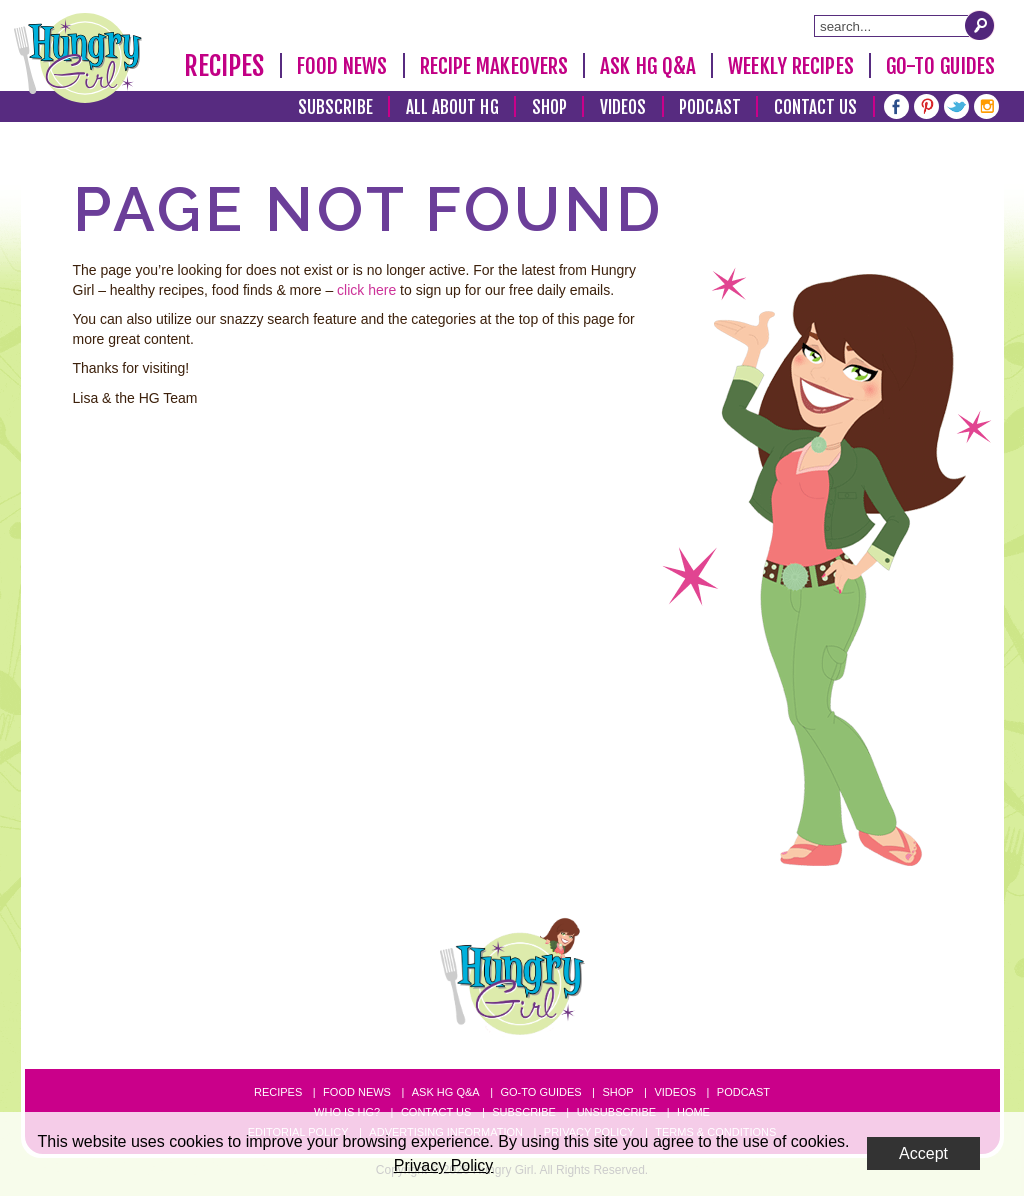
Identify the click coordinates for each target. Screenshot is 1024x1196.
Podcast (710, 107)
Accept (923, 1153)
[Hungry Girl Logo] (78, 58)
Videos (623, 107)
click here (366, 290)
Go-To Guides (940, 66)
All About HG (452, 107)
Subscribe (335, 107)
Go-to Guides (540, 1092)
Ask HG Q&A (648, 66)
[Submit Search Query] (980, 25)
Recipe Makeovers (494, 66)
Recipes (224, 66)
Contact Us (816, 107)
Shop (549, 107)
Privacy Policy (444, 1165)
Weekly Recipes (790, 66)
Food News (342, 66)
